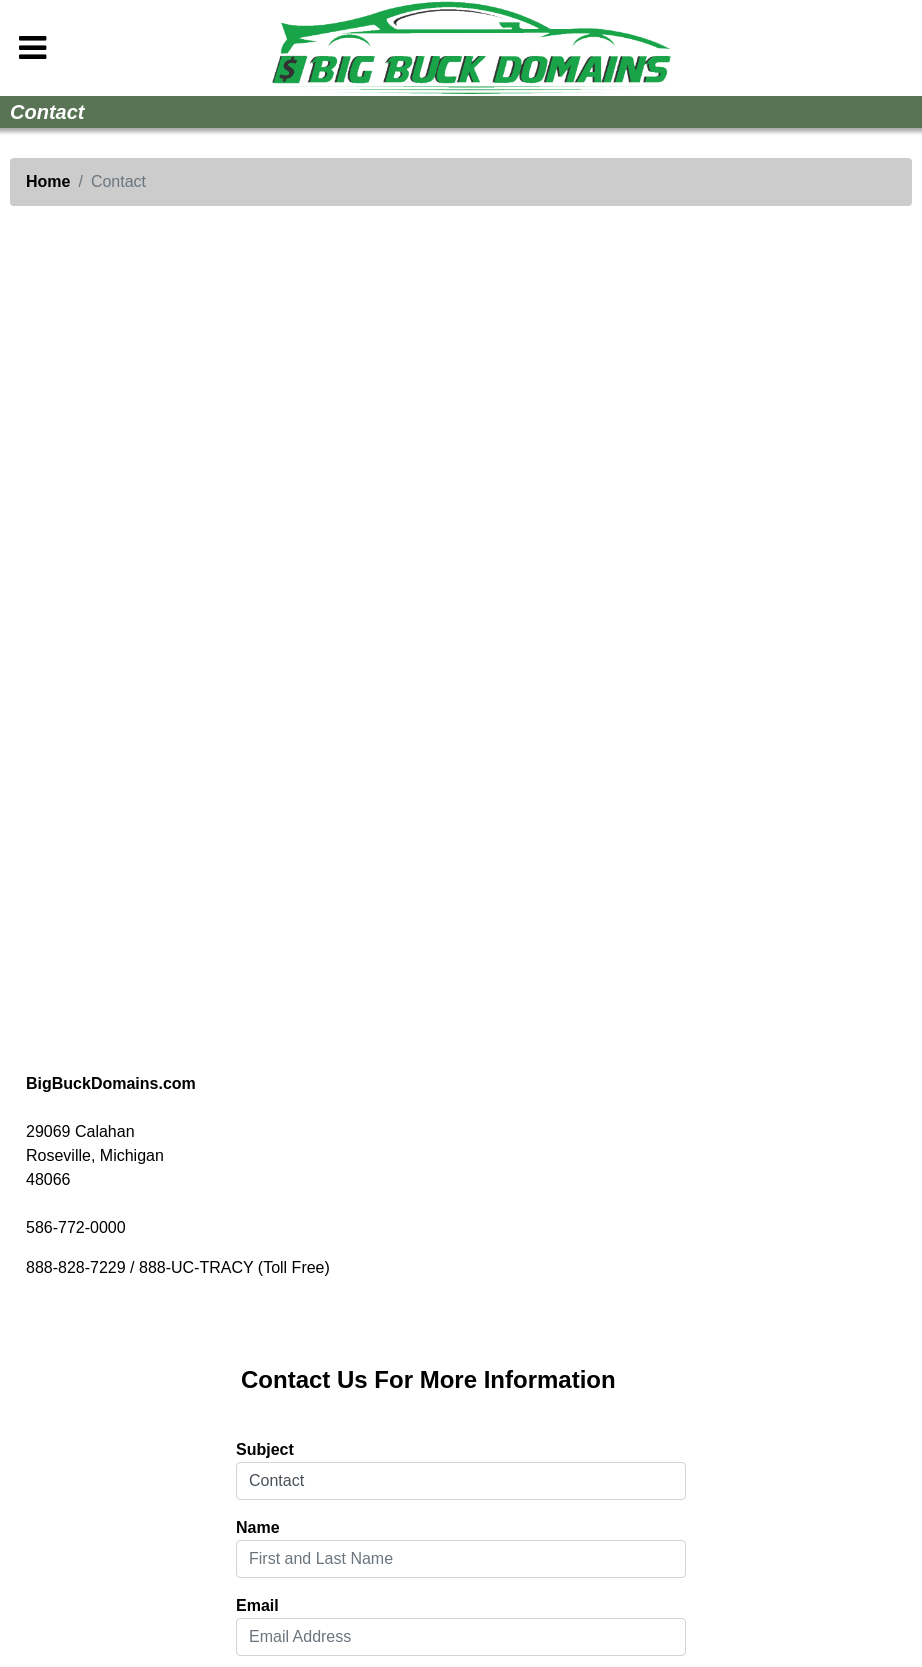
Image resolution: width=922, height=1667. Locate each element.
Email (257, 1605)
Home (48, 181)
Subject (265, 1449)
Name (258, 1527)
